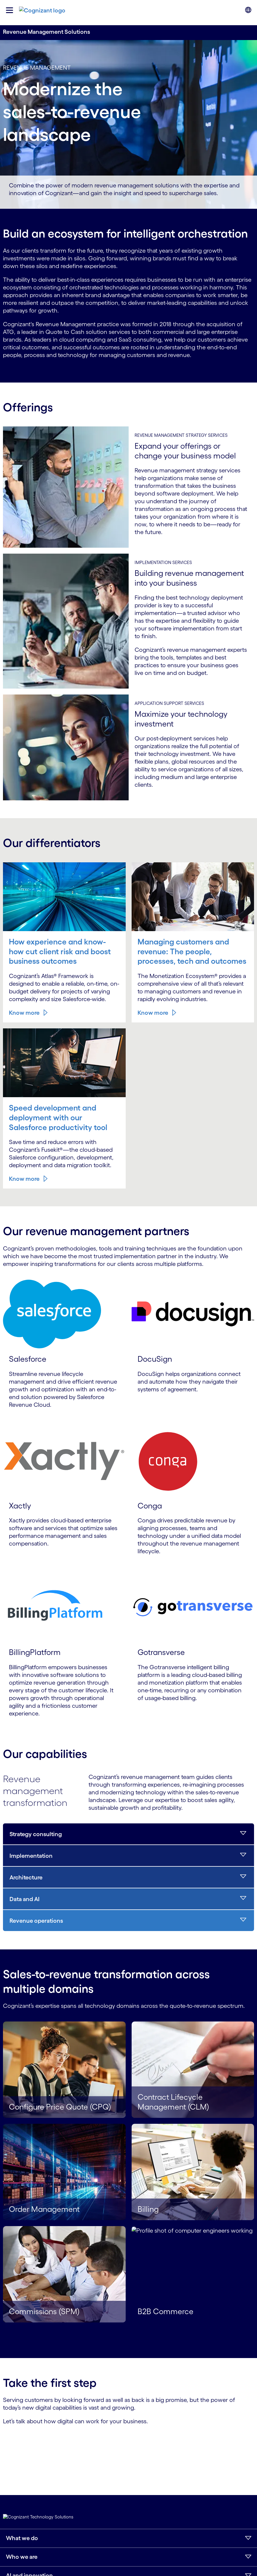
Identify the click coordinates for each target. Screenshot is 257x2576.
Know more (21, 942)
